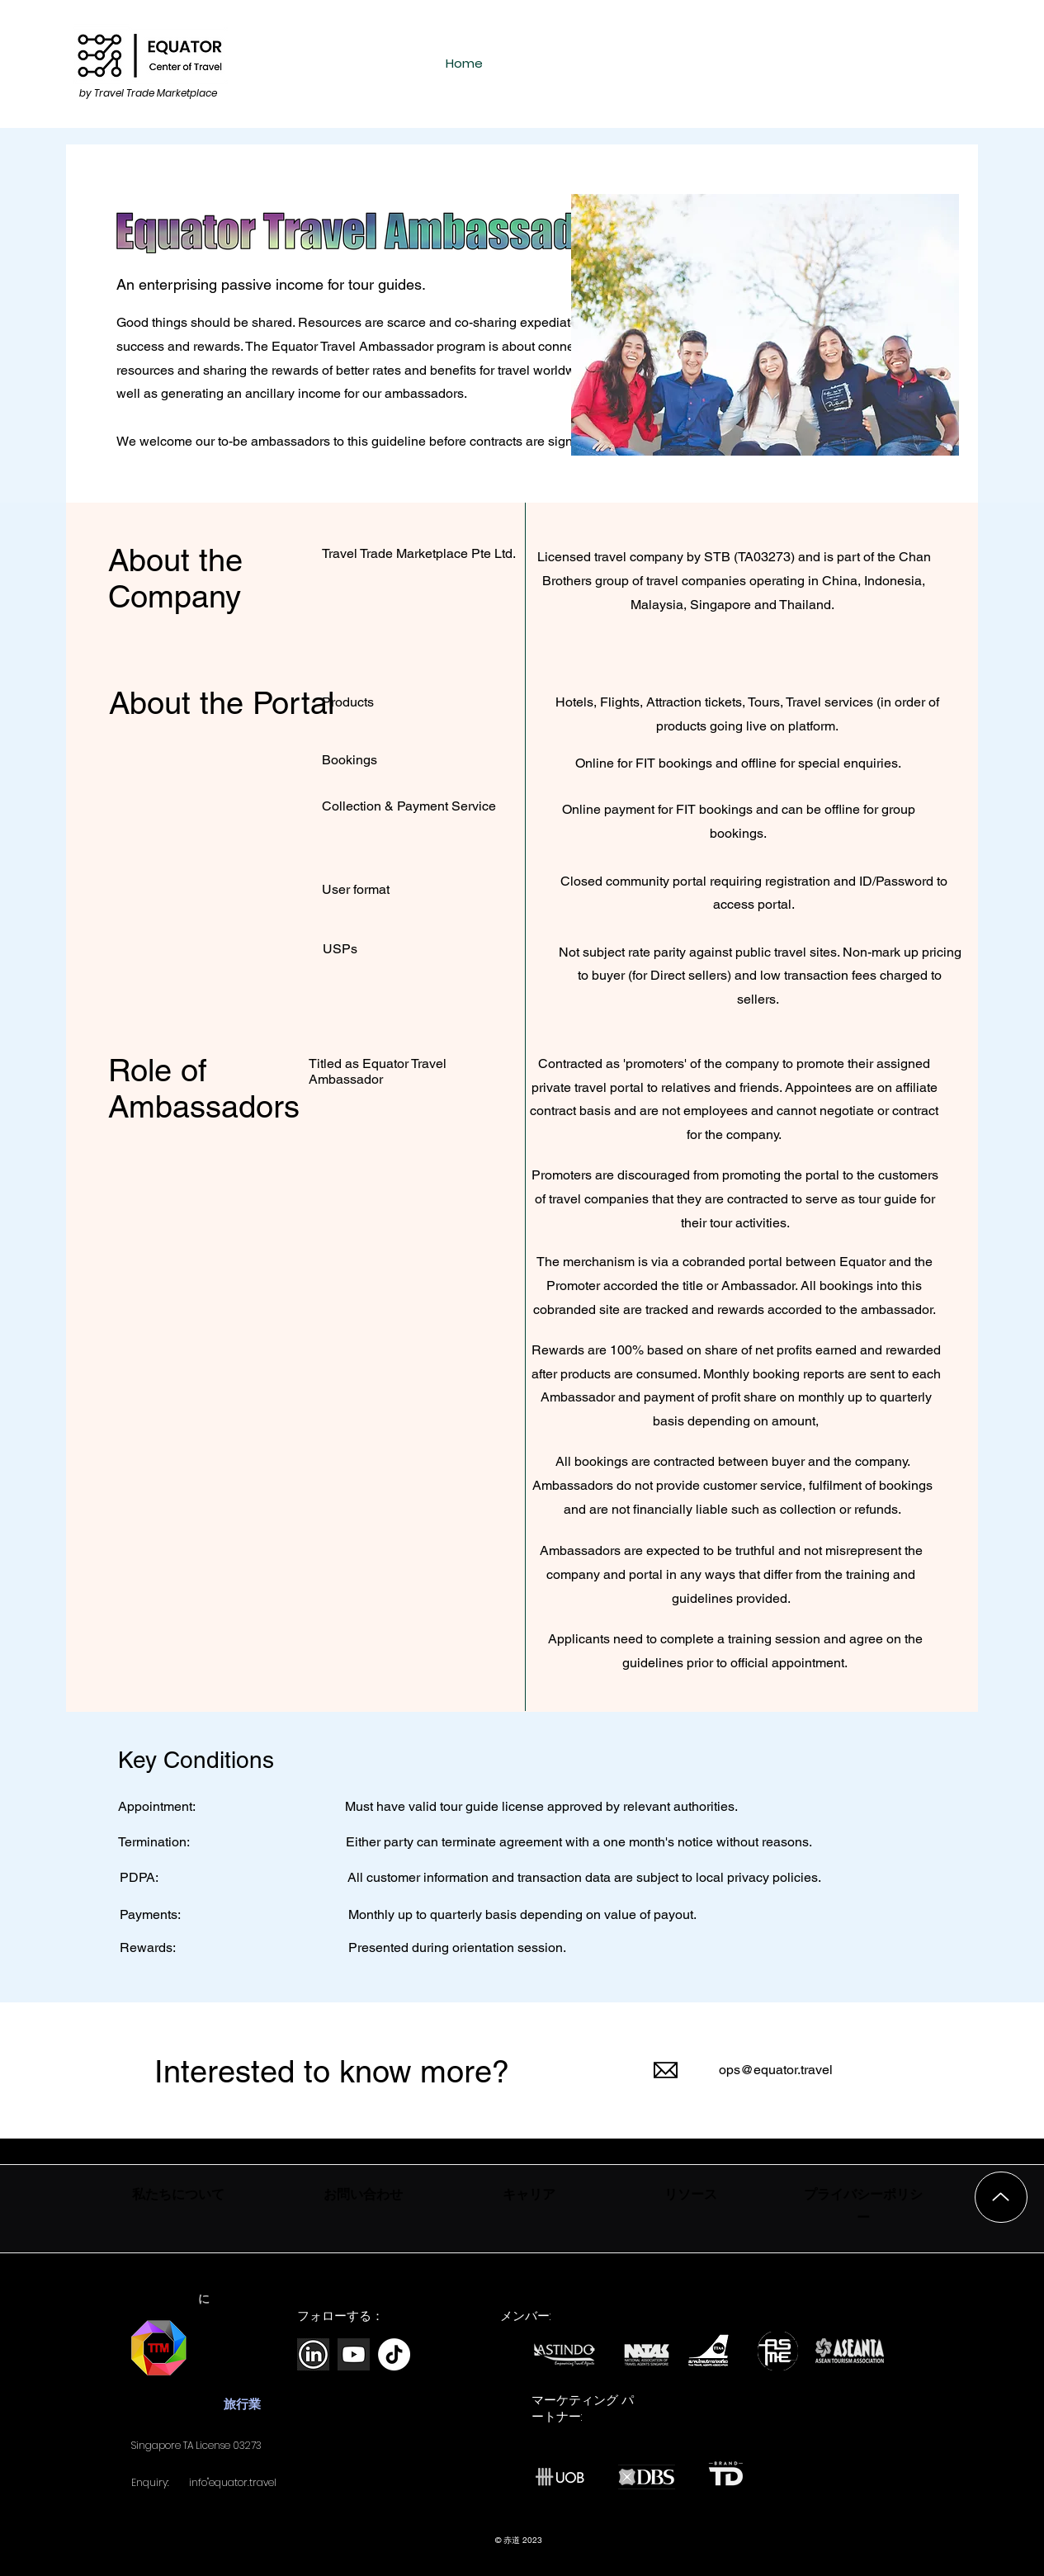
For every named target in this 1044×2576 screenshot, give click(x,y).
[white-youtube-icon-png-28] (354, 2354)
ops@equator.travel (776, 2069)
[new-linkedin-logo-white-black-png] (313, 2354)
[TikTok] (394, 2354)
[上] (1001, 2197)
